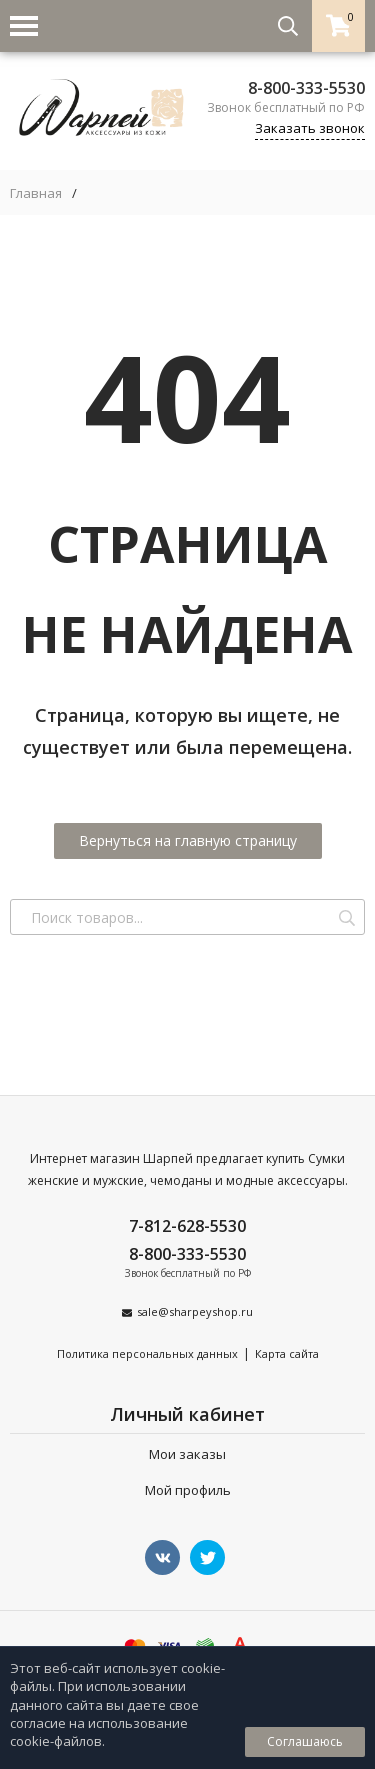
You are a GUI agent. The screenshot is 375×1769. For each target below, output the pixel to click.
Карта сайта (287, 1353)
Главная (36, 193)
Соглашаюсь (305, 1741)
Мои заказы (187, 1454)
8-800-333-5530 (306, 88)
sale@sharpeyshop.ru (195, 1311)
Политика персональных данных (147, 1353)
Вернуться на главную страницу (188, 840)
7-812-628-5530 (187, 1226)
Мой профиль (188, 1490)
